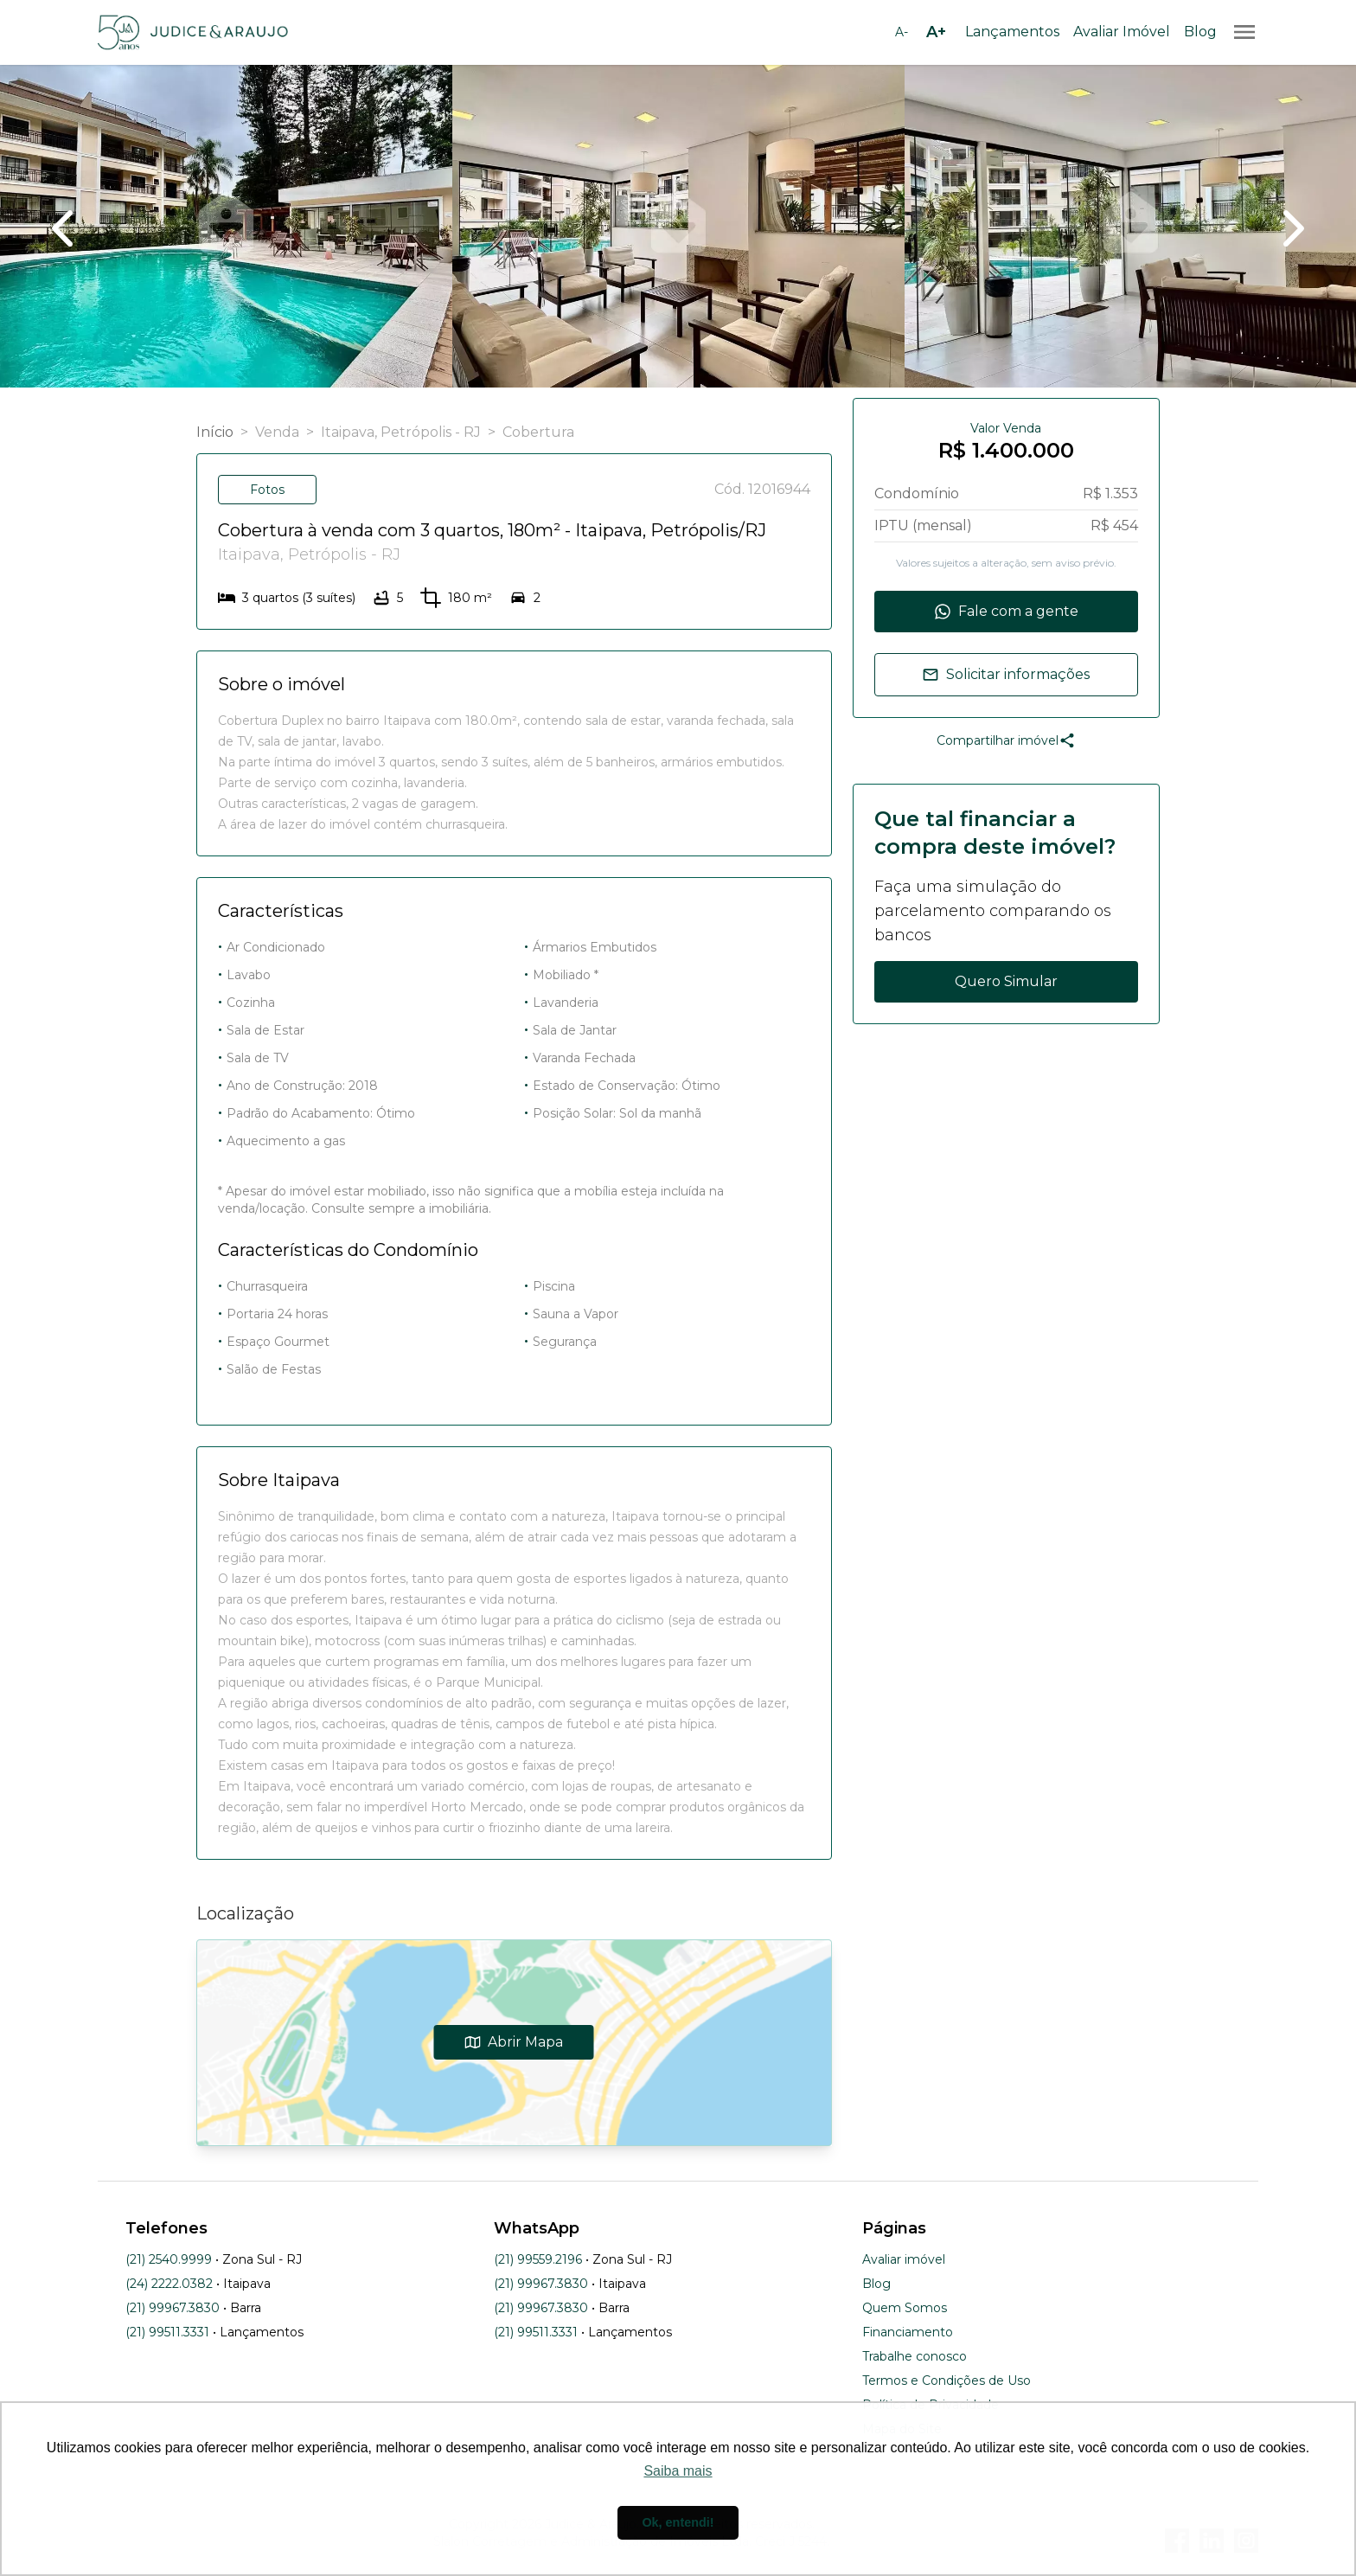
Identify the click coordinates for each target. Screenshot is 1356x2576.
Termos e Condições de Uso (946, 2380)
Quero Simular (1006, 981)
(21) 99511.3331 (167, 2332)
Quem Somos (904, 2308)
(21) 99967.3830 (172, 2308)
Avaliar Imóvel (1121, 31)
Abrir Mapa (514, 2042)
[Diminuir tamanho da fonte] (901, 32)
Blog (1200, 31)
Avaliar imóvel (903, 2259)
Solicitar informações (1006, 674)
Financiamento (907, 2332)
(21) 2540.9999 (168, 2259)
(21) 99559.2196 (538, 2259)
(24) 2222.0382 (169, 2283)
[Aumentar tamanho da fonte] (935, 32)
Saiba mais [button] (677, 2471)
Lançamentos (1012, 31)
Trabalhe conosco (914, 2356)
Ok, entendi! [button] (677, 2522)
